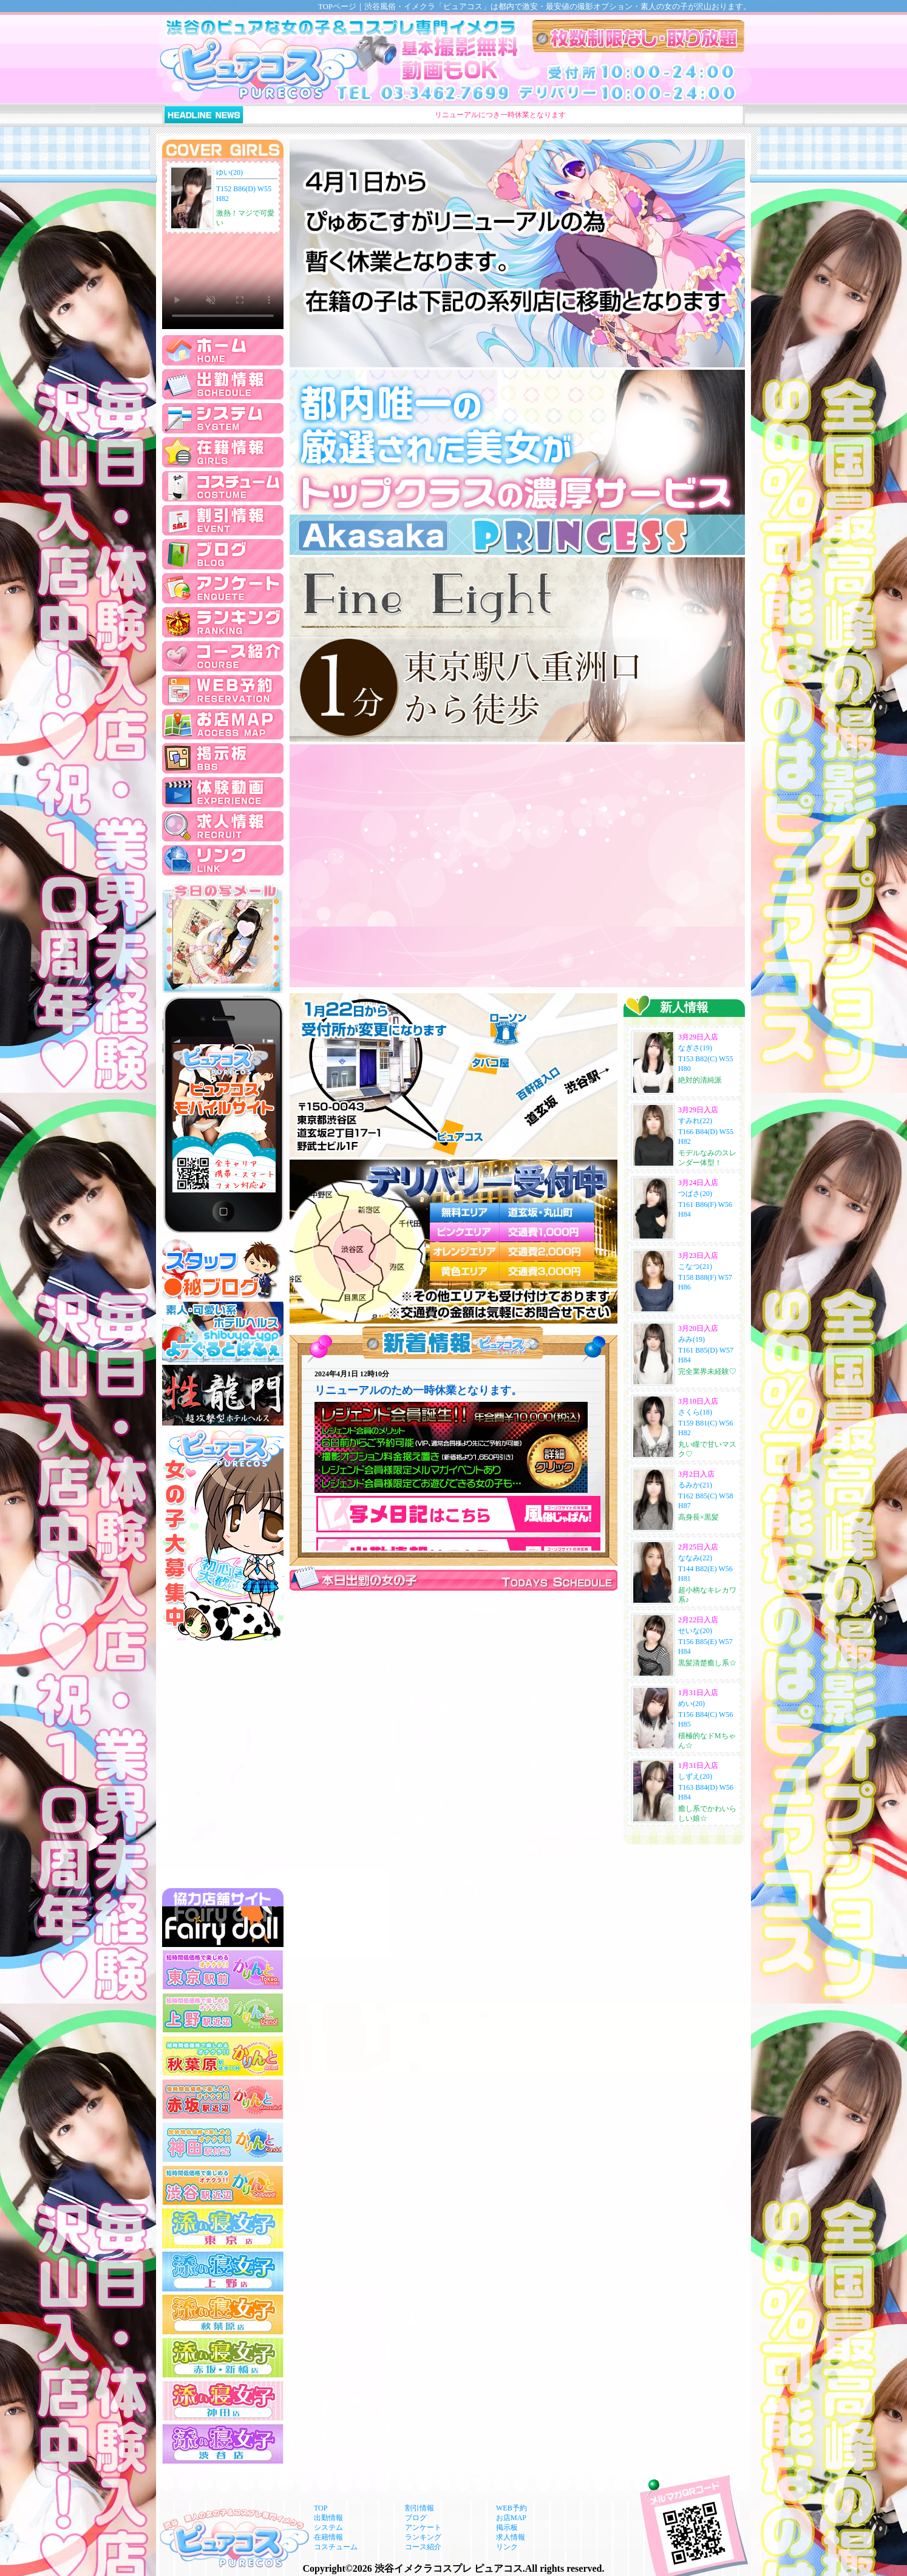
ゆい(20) (229, 172)
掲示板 (507, 2527)
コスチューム (336, 2547)
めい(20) (691, 1703)
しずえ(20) (695, 1776)
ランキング (423, 2537)
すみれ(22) (695, 1120)
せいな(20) (695, 1630)
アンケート (423, 2527)
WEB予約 (511, 2508)
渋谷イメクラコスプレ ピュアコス (449, 2568)
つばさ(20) (695, 1193)
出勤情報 (328, 2517)
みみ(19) (691, 1339)
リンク (507, 2547)
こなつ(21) (695, 1266)
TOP (320, 2508)
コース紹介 (423, 2547)
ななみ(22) (695, 1558)
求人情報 (510, 2537)
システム (328, 2527)
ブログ (416, 2517)
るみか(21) (695, 1485)
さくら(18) (695, 1412)
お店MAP (511, 2517)
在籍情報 (328, 2537)
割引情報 (419, 2508)
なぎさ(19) (695, 1048)
